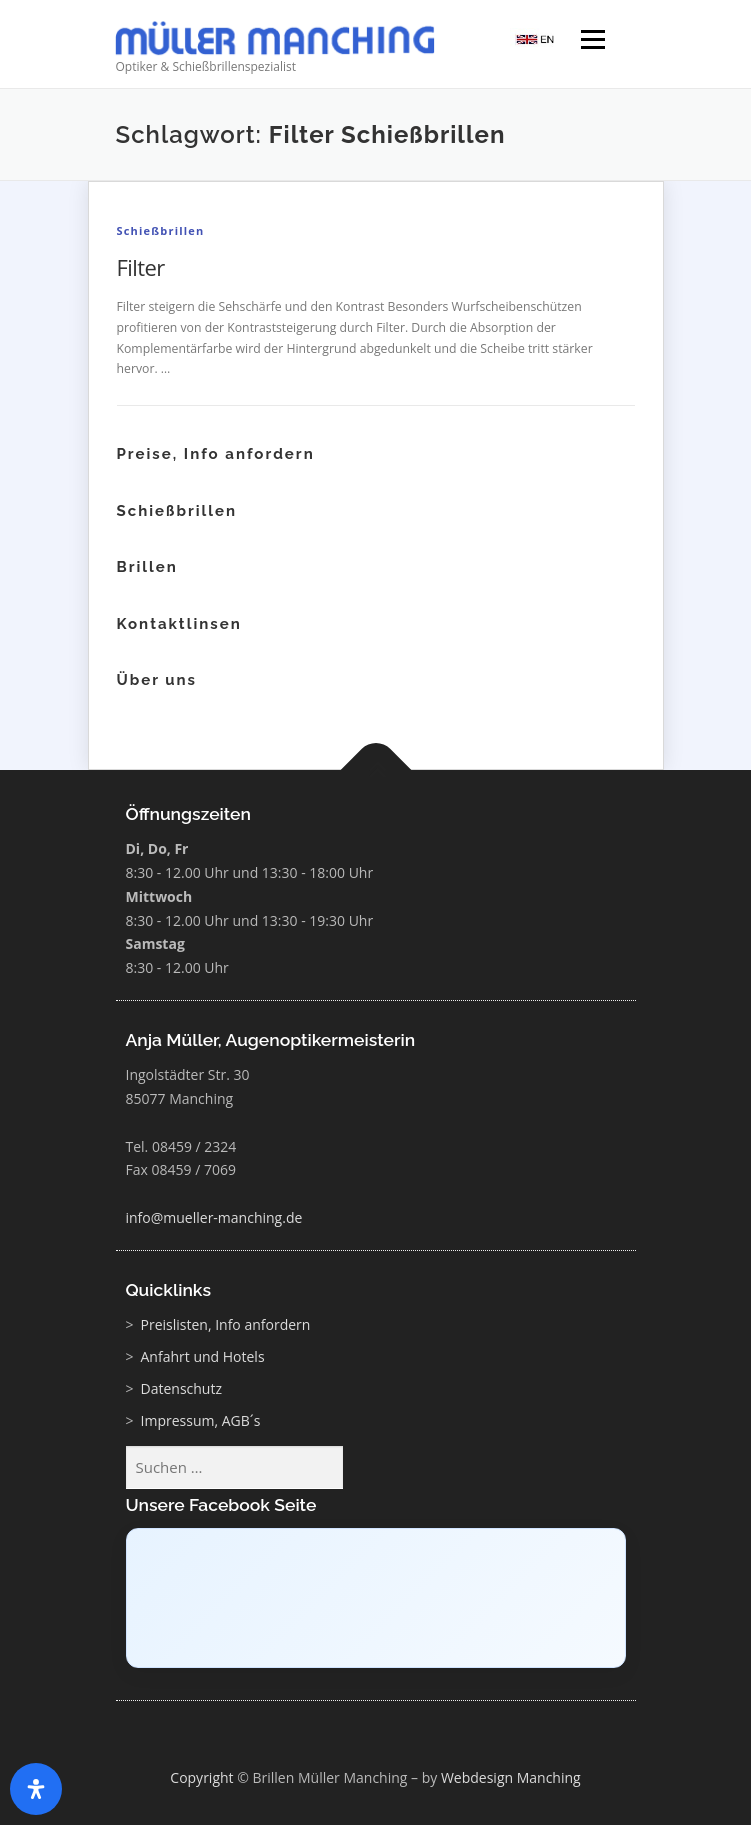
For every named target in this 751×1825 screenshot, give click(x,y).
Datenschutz (181, 1388)
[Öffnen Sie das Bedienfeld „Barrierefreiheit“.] (36, 1789)
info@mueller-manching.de (214, 1217)
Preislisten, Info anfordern (226, 1324)
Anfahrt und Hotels (203, 1356)
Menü (591, 41)
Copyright (201, 1777)
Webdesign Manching (511, 1777)
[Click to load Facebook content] (376, 1598)
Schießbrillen (161, 230)
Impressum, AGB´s (201, 1420)
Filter (141, 267)
